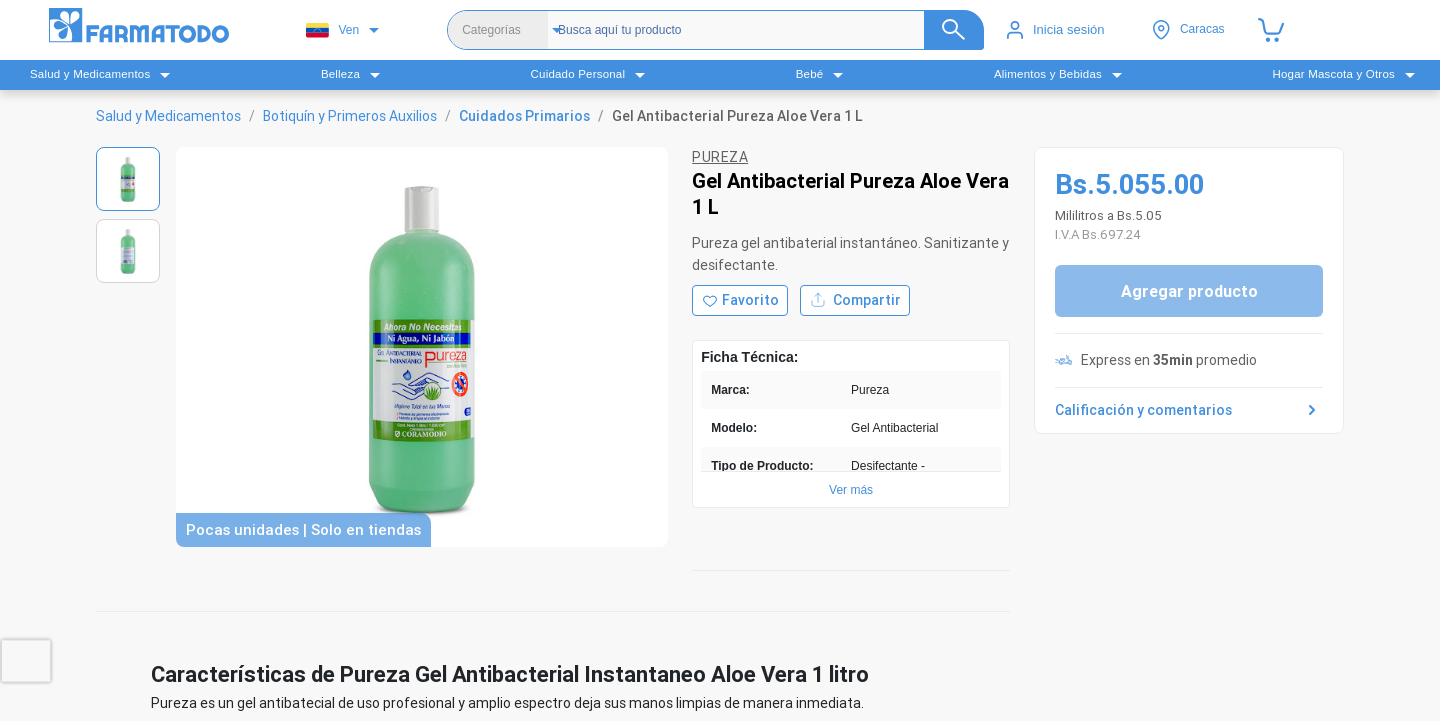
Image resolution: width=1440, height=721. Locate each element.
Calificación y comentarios (1189, 410)
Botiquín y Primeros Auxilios (350, 116)
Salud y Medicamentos (168, 116)
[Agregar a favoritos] (740, 300)
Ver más (851, 490)
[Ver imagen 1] (128, 179)
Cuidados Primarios (524, 116)
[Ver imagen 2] (128, 251)
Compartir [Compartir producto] (855, 300)
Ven (332, 30)
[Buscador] (763, 30)
